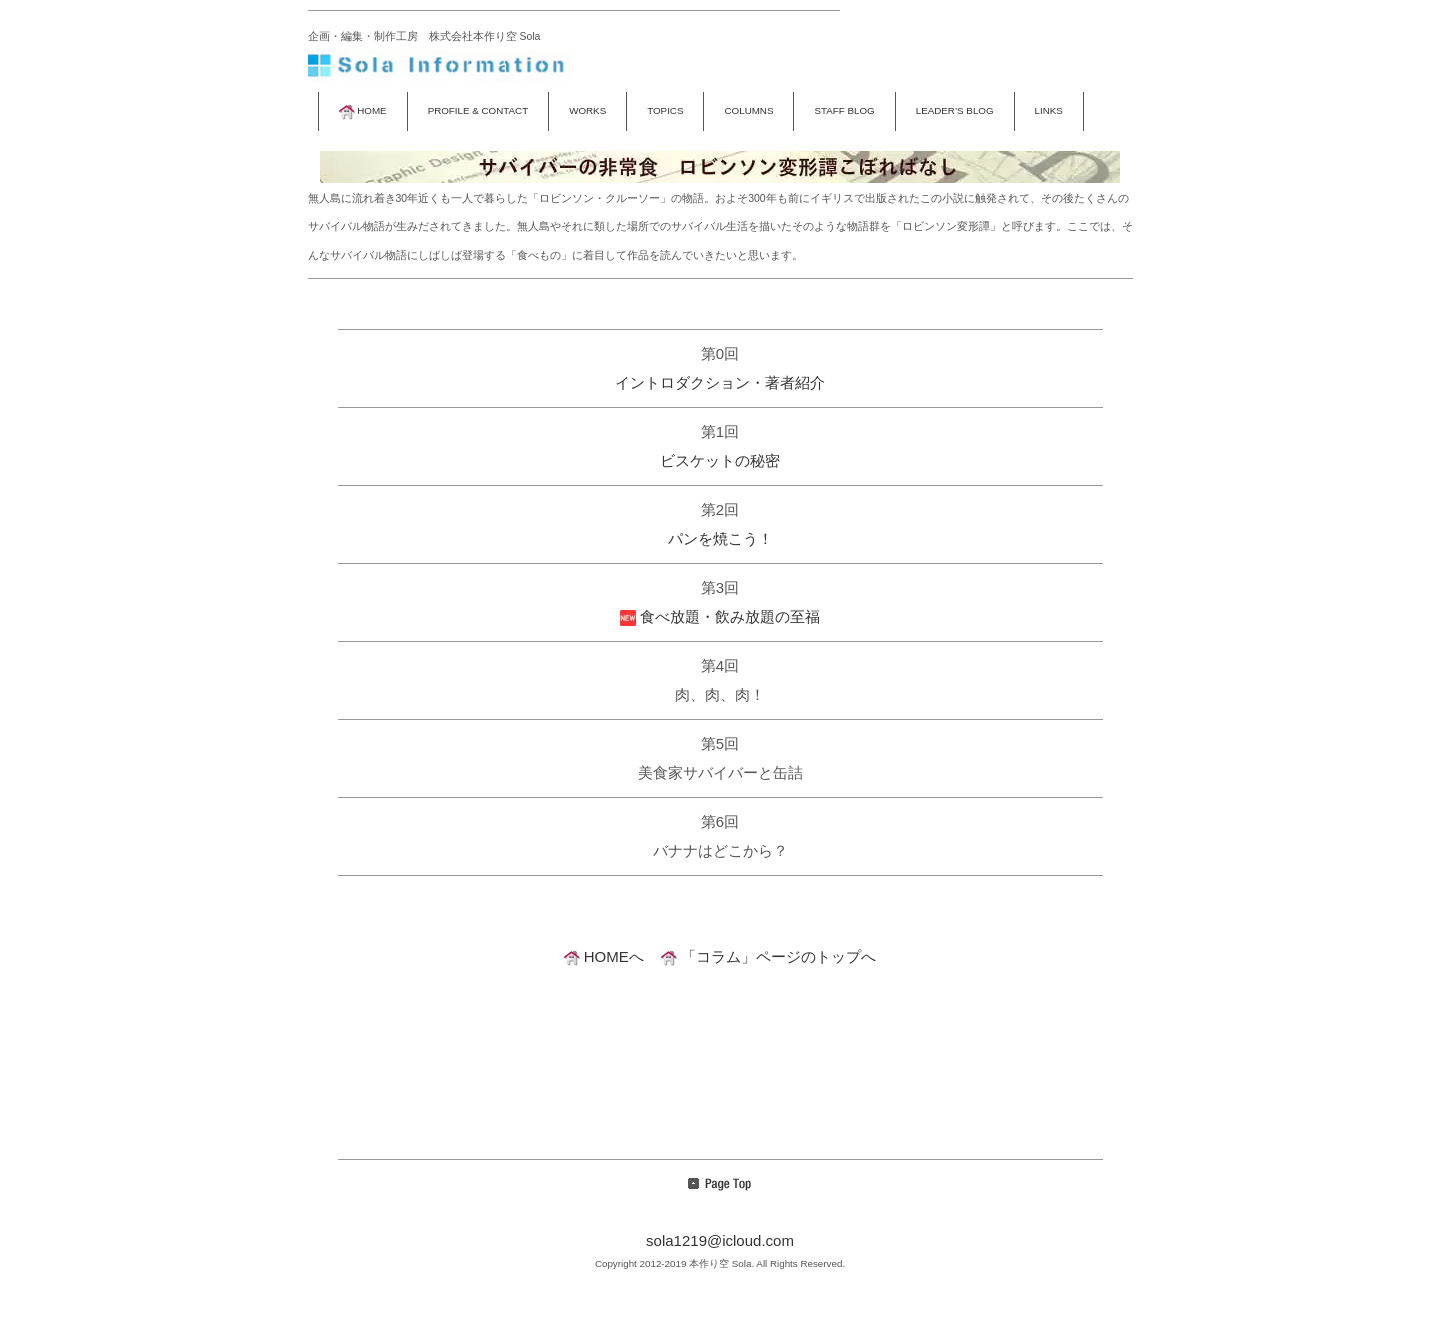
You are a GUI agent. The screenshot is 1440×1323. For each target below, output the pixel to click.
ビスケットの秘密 (720, 460)
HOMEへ (604, 956)
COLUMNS (748, 110)
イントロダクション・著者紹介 (720, 382)
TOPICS (665, 110)
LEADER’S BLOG (955, 110)
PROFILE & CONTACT (478, 110)
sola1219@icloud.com (720, 1240)
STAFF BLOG (844, 110)
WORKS (587, 110)
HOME (363, 110)
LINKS (1049, 110)
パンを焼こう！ (720, 538)
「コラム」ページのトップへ (768, 956)
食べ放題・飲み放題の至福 (720, 616)
